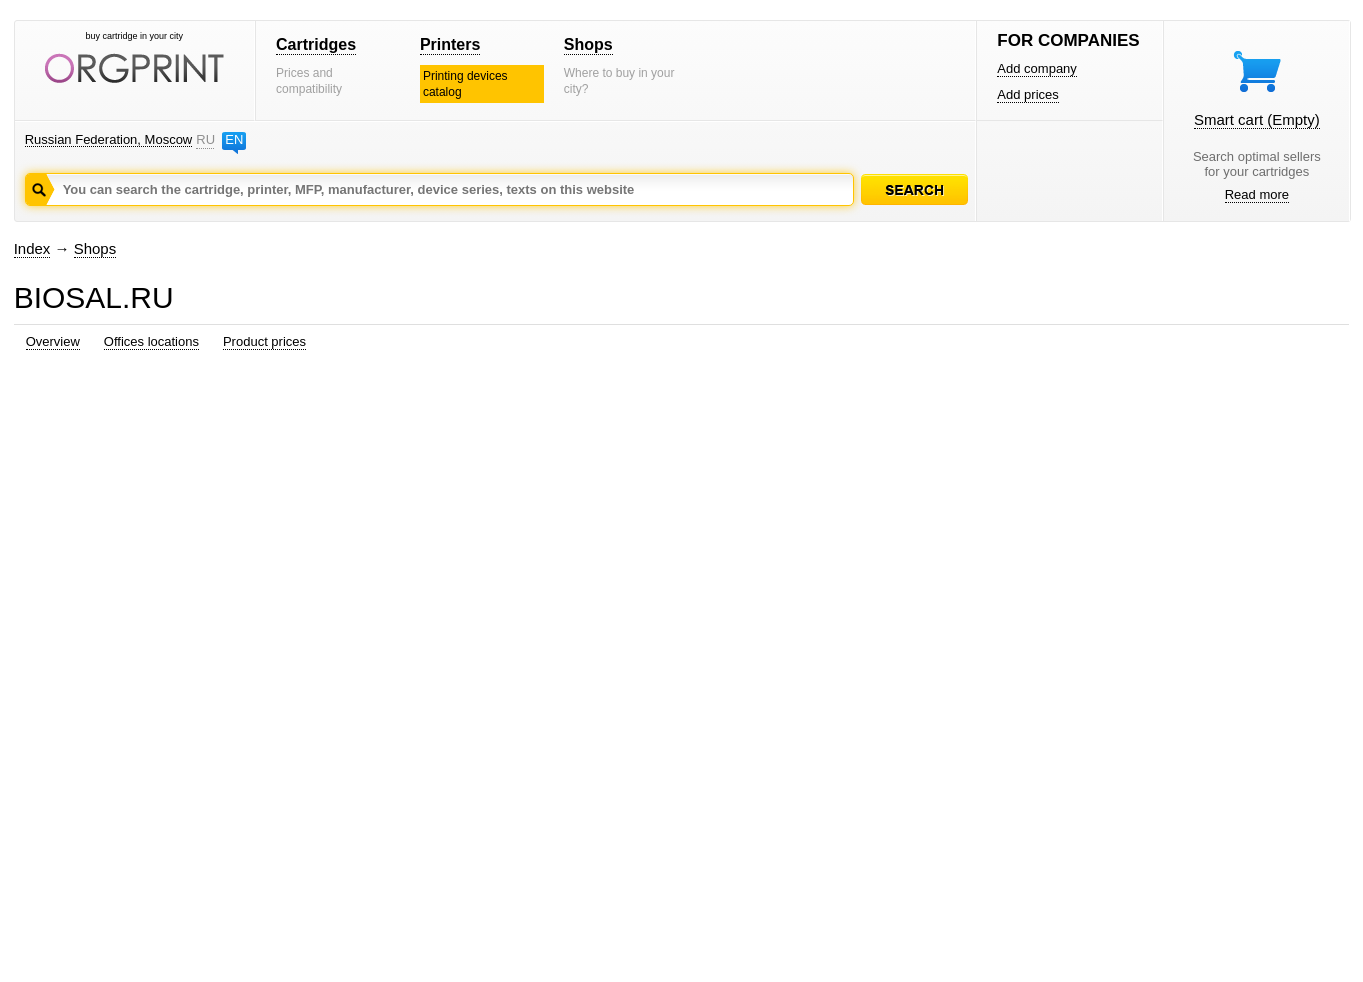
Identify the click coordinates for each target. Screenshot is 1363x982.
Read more (1257, 194)
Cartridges (316, 44)
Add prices (1027, 94)
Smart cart (1257, 119)
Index (32, 248)
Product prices (264, 341)
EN (234, 139)
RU (205, 139)
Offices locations (151, 341)
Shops (588, 44)
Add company (1037, 68)
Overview (53, 341)
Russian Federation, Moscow (109, 139)
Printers (450, 44)
